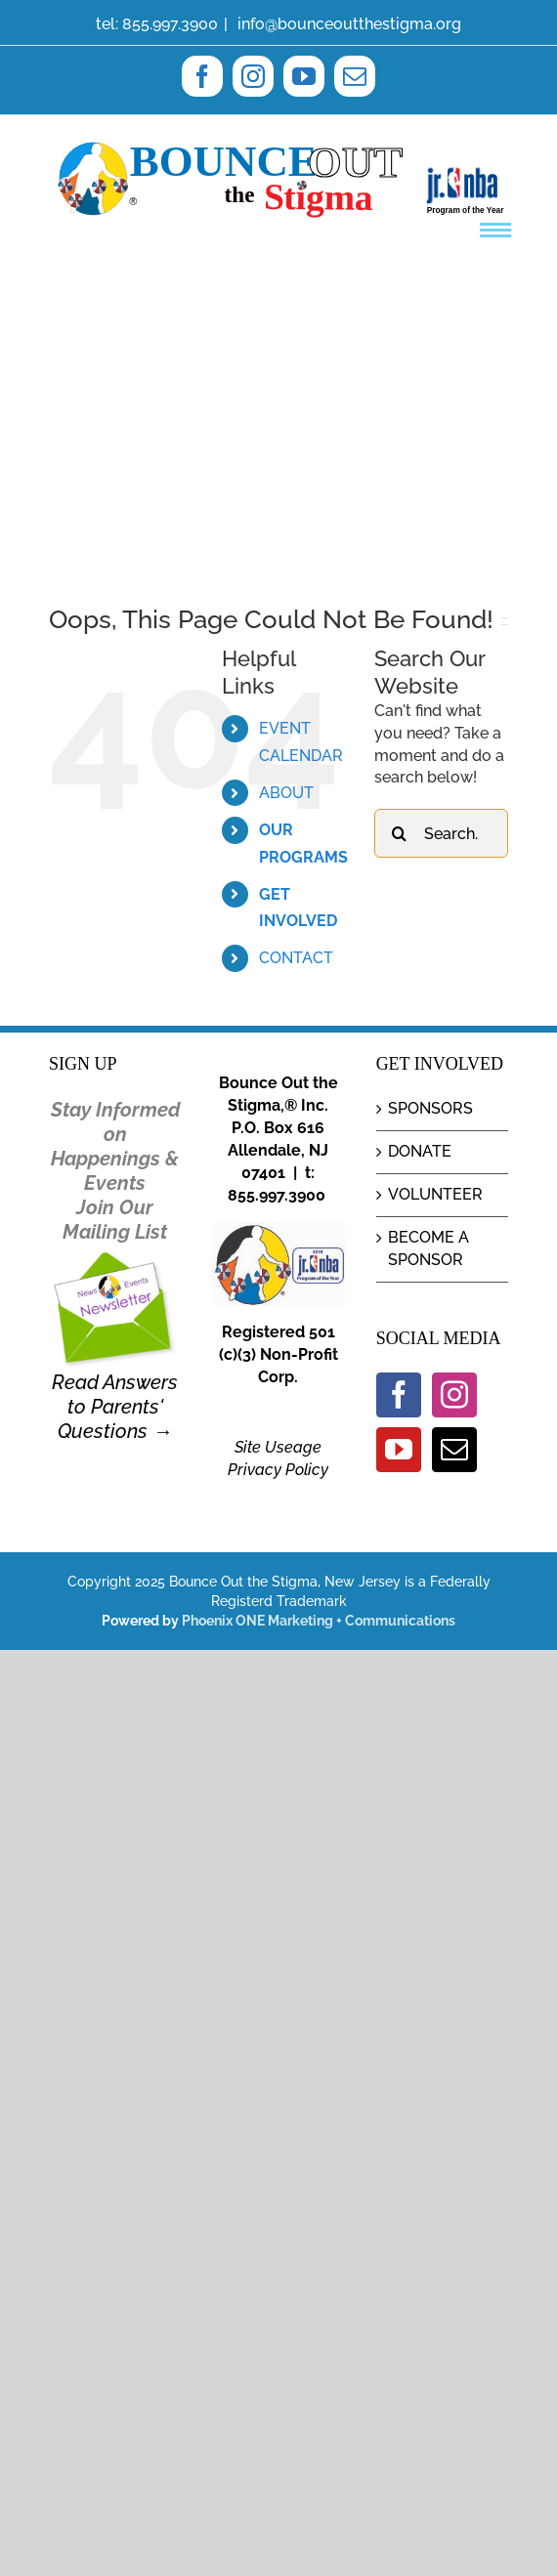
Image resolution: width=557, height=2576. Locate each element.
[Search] (398, 833)
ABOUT (286, 792)
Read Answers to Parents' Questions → (115, 1407)
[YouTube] (398, 1449)
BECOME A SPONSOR (428, 1248)
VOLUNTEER (435, 1194)
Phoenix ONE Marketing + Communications (318, 1620)
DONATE (419, 1151)
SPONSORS (430, 1108)
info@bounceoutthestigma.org (347, 24)
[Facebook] (398, 1394)
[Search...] (441, 833)
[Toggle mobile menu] (498, 230)
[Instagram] (454, 1394)
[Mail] (454, 1449)
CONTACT (296, 958)
